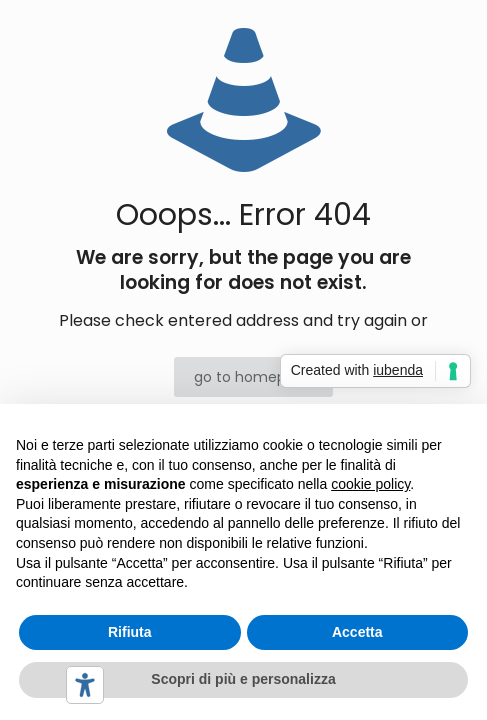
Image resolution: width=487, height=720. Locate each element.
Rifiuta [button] (130, 632)
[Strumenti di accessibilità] (85, 685)
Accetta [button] (357, 632)
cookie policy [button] (370, 484)
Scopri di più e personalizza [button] (243, 679)
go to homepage (253, 377)
